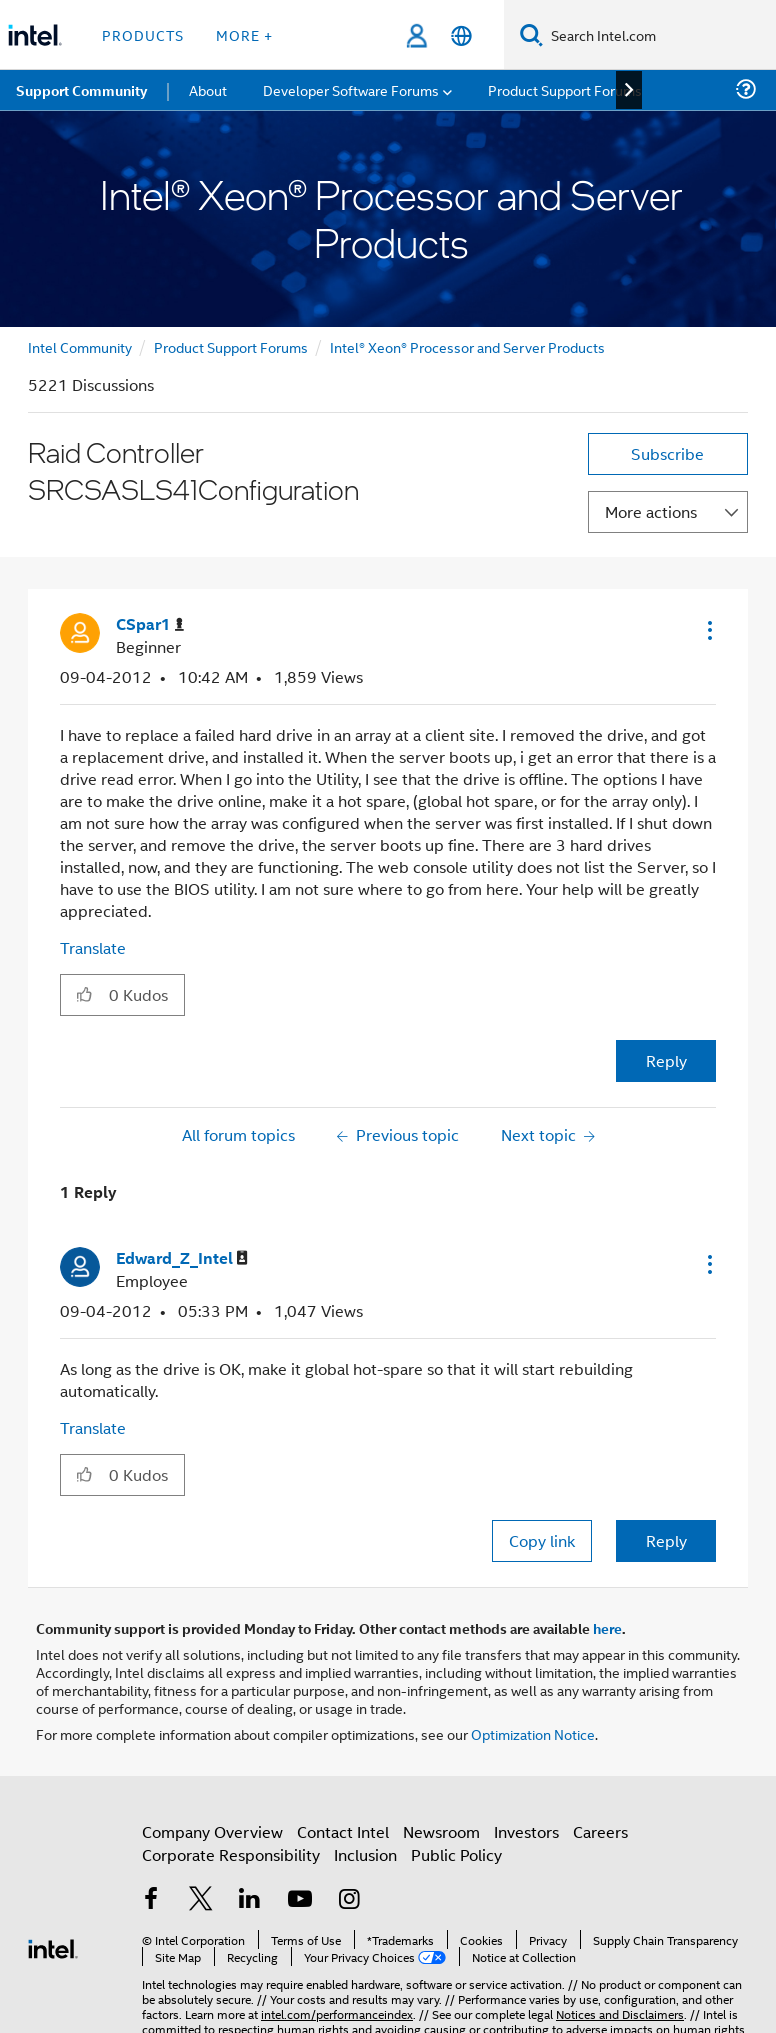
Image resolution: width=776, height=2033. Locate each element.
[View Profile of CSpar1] (150, 624)
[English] (461, 35)
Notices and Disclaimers (620, 2013)
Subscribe (667, 453)
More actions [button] (651, 511)
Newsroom (441, 1831)
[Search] (531, 34)
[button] (708, 630)
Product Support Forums (231, 346)
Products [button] (143, 34)
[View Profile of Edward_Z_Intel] (182, 1258)
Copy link (542, 1540)
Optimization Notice (533, 1733)
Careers (600, 1831)
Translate (93, 947)
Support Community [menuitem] (81, 90)
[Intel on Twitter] (201, 1900)
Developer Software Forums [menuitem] (351, 89)
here (607, 1628)
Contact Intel (343, 1831)
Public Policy (456, 1854)
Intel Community (80, 346)
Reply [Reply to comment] (666, 1540)
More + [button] (244, 34)
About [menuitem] (208, 89)
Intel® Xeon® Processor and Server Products (467, 346)
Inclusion (365, 1854)
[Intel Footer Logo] (53, 1946)
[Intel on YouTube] (300, 1900)
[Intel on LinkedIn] (250, 1900)
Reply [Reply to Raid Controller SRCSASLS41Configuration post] (666, 1060)
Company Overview (212, 1831)
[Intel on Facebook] (151, 1900)
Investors (526, 1831)
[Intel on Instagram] (349, 1900)
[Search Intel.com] (659, 35)
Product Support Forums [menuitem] (565, 89)
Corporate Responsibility (231, 1854)
